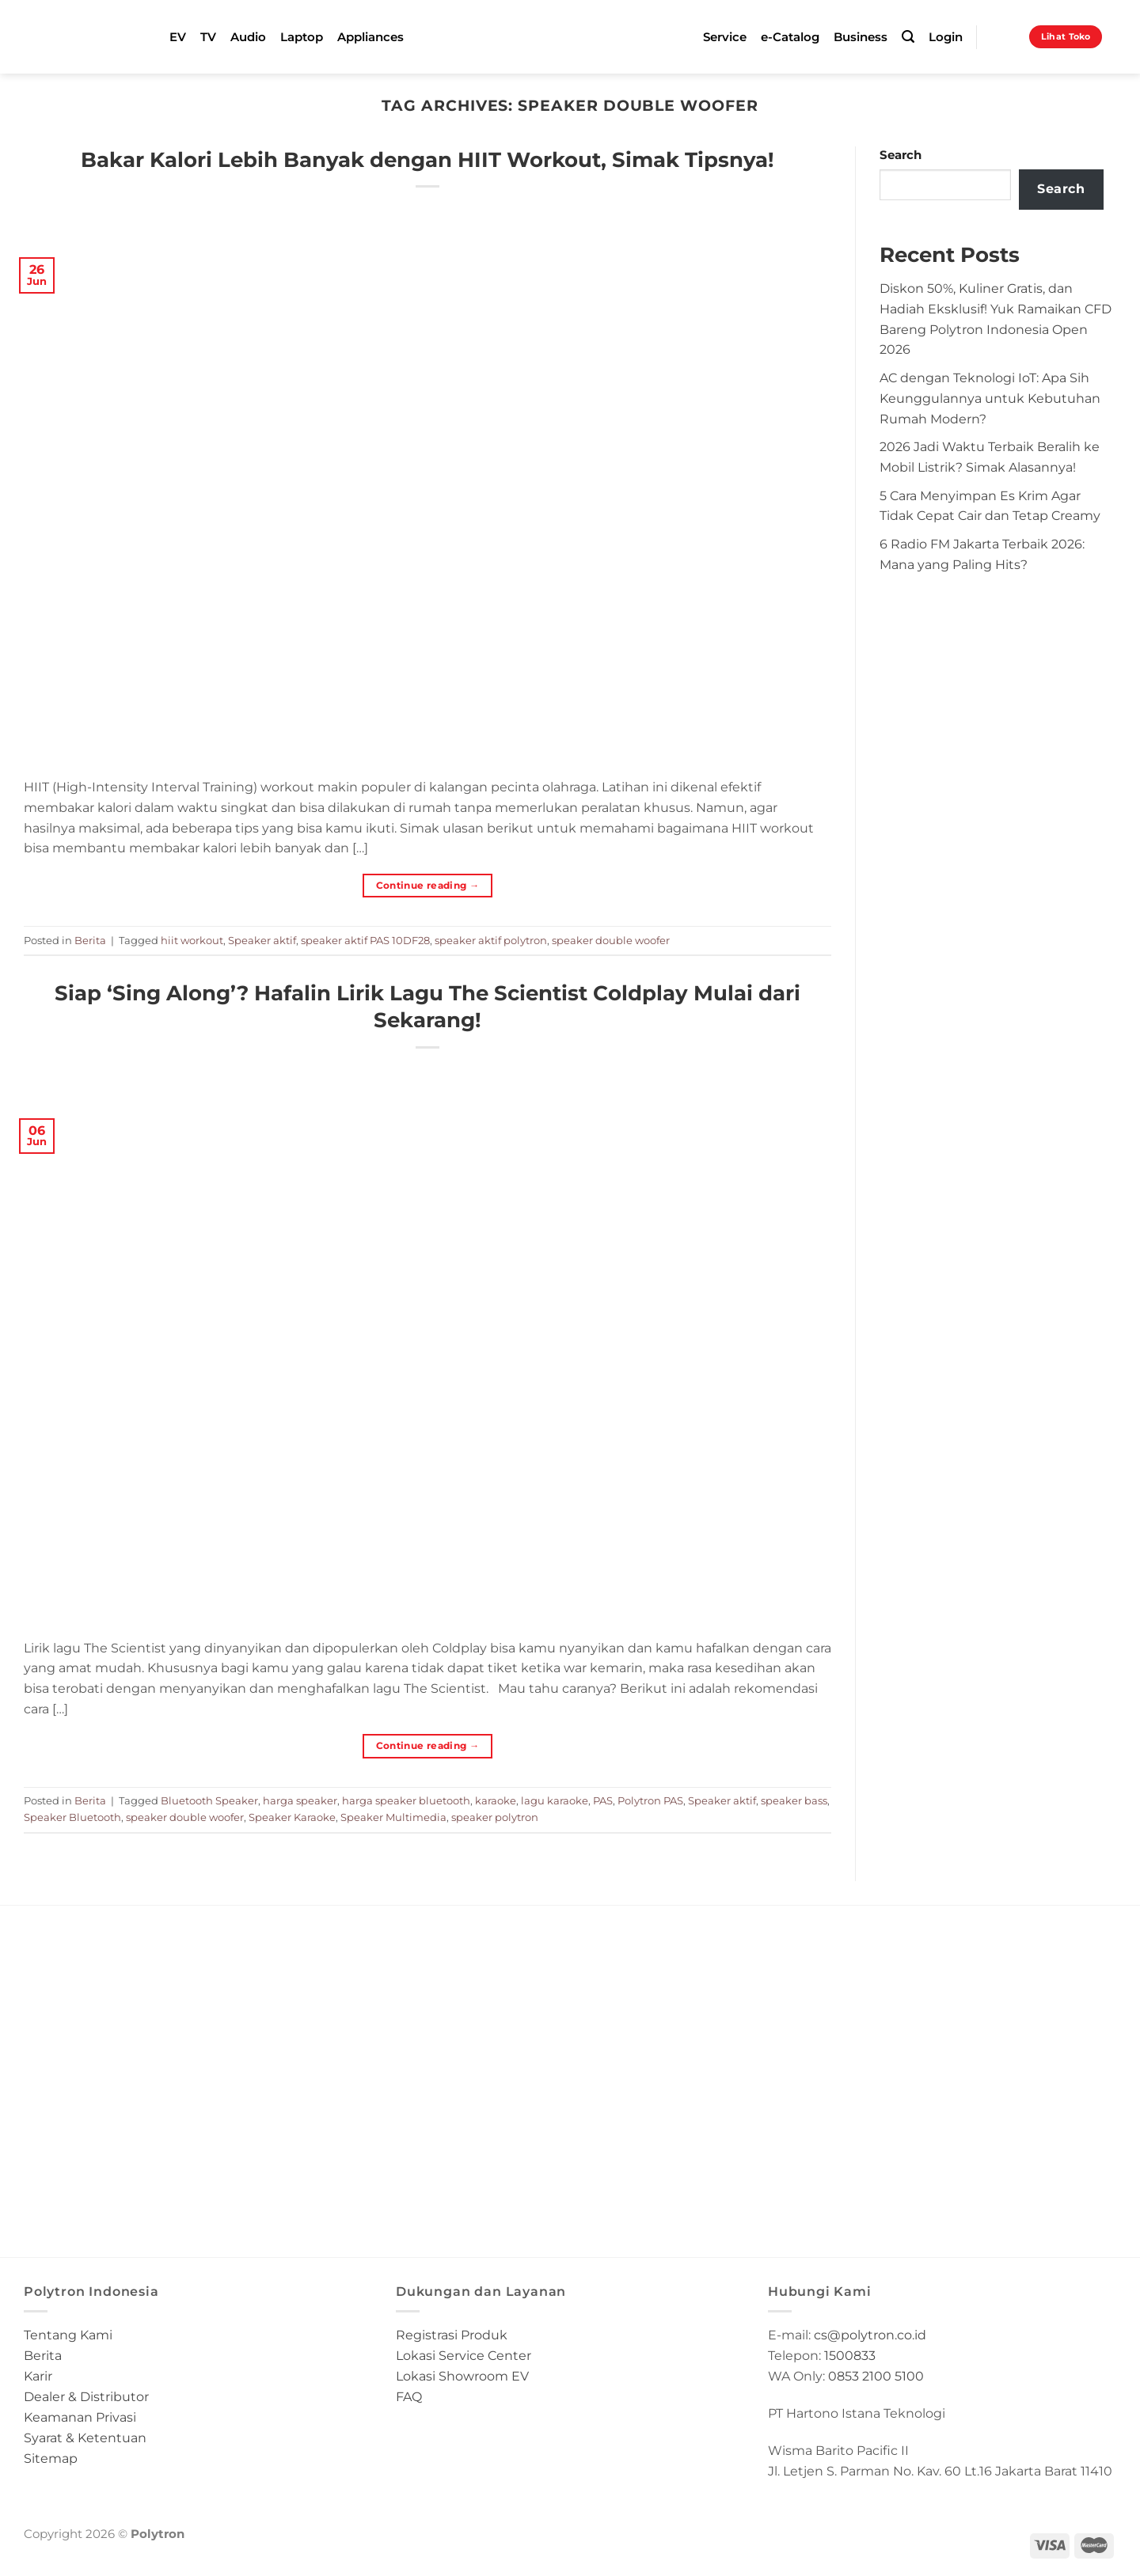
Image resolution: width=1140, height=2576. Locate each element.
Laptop (301, 37)
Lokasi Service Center (463, 2355)
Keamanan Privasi (80, 2417)
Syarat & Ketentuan (85, 2437)
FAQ (409, 2396)
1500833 (850, 2355)
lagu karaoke (554, 1800)
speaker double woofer (611, 940)
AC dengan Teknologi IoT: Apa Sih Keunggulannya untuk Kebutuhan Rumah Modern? (990, 398)
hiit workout (192, 940)
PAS (603, 1800)
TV (208, 37)
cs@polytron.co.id (870, 2335)
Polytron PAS (650, 1800)
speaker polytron (494, 1817)
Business (860, 37)
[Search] (908, 37)
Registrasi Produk (451, 2335)
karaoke (495, 1800)
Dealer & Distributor (86, 2396)
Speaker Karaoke (292, 1817)
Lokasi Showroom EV (462, 2376)
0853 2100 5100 (876, 2376)
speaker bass (794, 1800)
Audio (248, 37)
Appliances (370, 37)
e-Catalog (790, 37)
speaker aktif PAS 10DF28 (365, 940)
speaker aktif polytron (491, 940)
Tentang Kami (68, 2335)
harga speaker (300, 1800)
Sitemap (51, 2458)
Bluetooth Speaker (209, 1800)
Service (725, 37)
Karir (38, 2376)
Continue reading (428, 885)
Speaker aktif (262, 940)
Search (901, 155)
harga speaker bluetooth (406, 1800)
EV (177, 37)
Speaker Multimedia (393, 1817)
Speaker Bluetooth (72, 1817)
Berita (90, 940)
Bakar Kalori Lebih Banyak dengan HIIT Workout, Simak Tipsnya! (427, 159)
